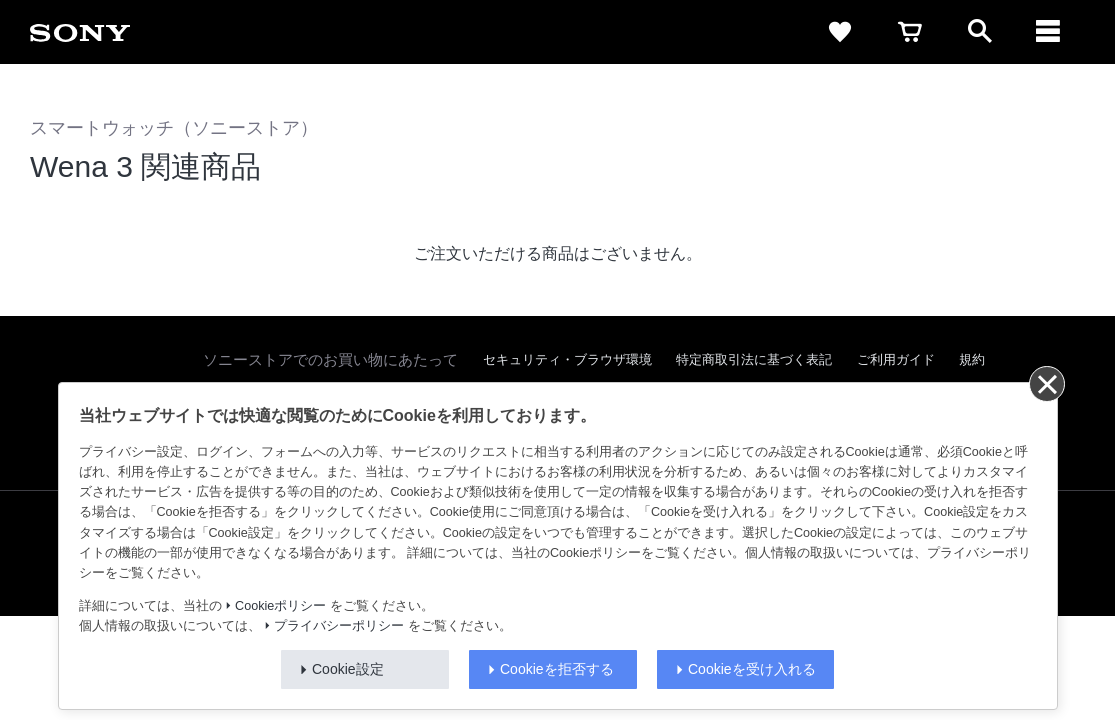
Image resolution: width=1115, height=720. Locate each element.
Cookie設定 (348, 669)
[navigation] (1050, 32)
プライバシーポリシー (339, 626)
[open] (980, 32)
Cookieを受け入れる (752, 669)
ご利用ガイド (896, 359)
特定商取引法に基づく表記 (754, 359)
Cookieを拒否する (557, 669)
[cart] (910, 32)
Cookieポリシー (280, 606)
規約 (972, 359)
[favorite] (840, 32)
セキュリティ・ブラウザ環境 (567, 359)
